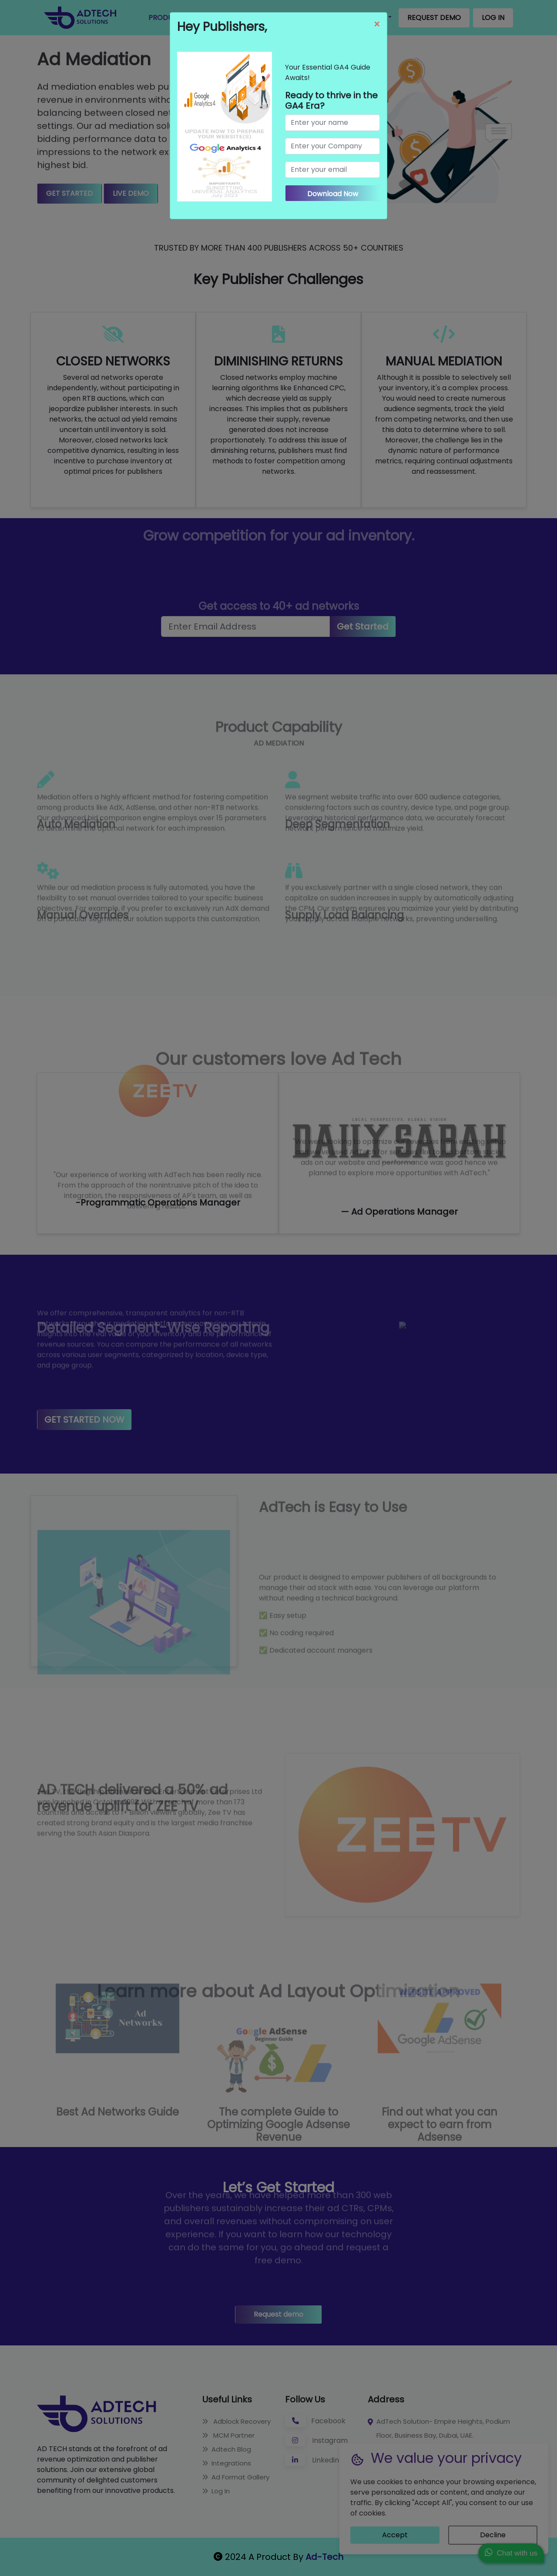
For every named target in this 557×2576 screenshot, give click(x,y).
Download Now (332, 194)
